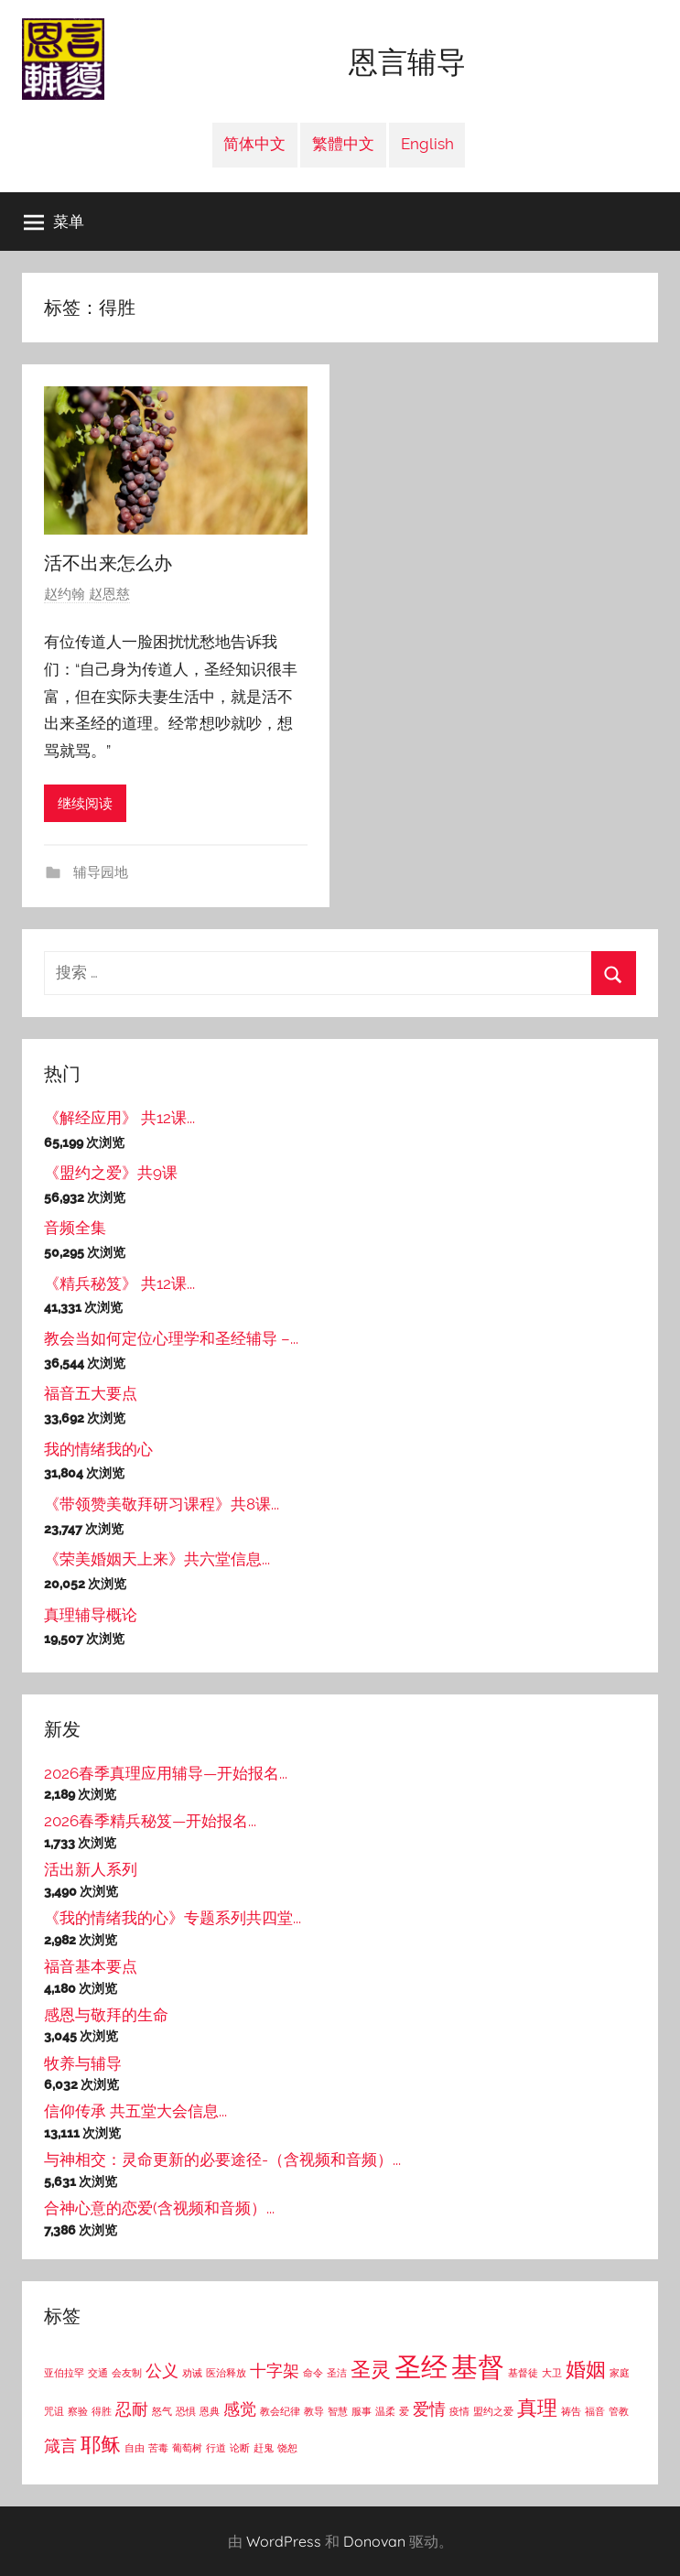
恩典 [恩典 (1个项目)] (210, 2411)
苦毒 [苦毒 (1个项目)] (158, 2447)
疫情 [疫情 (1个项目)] (459, 2411)
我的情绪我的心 (98, 1449)
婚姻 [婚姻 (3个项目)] (586, 2369)
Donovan (374, 2541)
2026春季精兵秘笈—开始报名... (150, 1821)
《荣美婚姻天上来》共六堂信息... (157, 1559)
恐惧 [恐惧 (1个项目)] (186, 2411)
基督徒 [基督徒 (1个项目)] (523, 2372)
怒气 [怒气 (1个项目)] (162, 2411)
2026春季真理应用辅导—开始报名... (165, 1773)
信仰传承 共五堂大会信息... (135, 2111)
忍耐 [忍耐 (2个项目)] (131, 2409)
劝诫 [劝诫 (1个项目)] (192, 2372)
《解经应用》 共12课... (119, 1118)
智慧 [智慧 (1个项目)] (338, 2411)
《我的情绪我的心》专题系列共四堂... (172, 1918)
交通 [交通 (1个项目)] (98, 2372)
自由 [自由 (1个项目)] (134, 2447)
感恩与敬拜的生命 (106, 2015)
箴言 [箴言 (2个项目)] (60, 2445)
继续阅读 (85, 804)
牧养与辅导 (83, 2063)
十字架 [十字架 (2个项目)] (274, 2370)
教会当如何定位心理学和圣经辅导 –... (171, 1338)
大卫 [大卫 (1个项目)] (552, 2372)
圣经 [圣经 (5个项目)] (421, 2367)
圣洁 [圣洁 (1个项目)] (337, 2372)
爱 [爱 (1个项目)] (404, 2411)
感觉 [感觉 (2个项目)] (239, 2409)
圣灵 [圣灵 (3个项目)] (371, 2369)
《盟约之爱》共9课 (111, 1173)
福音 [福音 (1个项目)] (595, 2411)
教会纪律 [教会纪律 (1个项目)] (280, 2411)
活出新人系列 (90, 1869)
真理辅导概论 (90, 1615)
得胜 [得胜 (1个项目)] (102, 2411)
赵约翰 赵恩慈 (87, 594)
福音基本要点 (90, 1966)
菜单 (54, 221)
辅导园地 (99, 872)
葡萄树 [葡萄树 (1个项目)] (187, 2447)
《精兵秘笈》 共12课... (119, 1283)
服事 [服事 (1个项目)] (361, 2411)
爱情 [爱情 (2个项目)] (429, 2409)
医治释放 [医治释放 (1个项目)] (226, 2372)
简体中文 (254, 144)
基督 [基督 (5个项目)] (477, 2367)
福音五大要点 (90, 1393)
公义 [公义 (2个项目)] (162, 2370)
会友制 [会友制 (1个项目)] (127, 2372)
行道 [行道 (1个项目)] (216, 2447)
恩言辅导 (407, 62)
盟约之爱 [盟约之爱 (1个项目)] (493, 2411)
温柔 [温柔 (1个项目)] (385, 2411)
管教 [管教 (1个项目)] (619, 2411)
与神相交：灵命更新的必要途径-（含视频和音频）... (222, 2159)
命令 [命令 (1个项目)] (313, 2372)
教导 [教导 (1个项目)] (314, 2411)
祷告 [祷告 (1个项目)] (571, 2411)
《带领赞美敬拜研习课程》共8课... (161, 1504)
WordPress (283, 2541)
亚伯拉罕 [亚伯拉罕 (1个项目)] (64, 2372)
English (427, 144)
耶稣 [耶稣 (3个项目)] (101, 2444)
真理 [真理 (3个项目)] (537, 2407)
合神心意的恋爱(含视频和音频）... (159, 2208)
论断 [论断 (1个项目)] (240, 2447)
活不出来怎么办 (108, 562)
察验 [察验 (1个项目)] (78, 2411)
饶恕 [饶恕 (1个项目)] (287, 2447)
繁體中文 (343, 144)
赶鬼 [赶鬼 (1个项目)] (264, 2447)
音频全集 (75, 1227)
